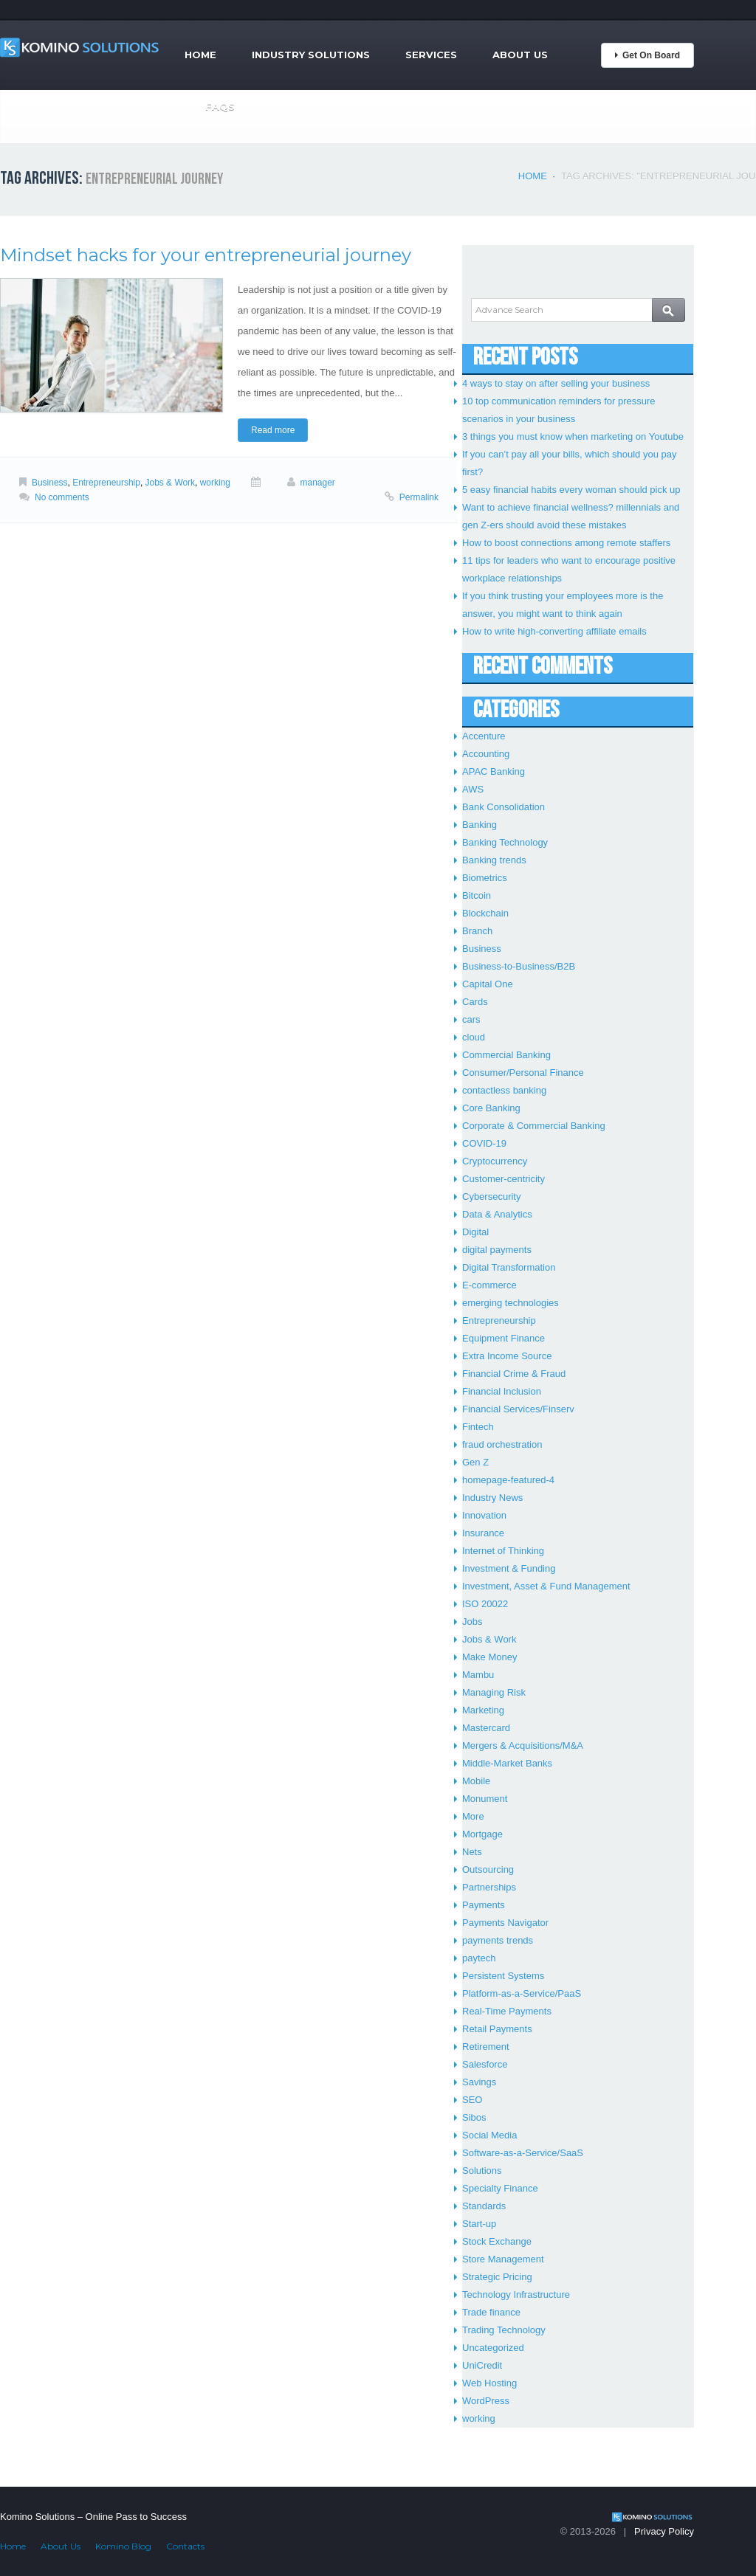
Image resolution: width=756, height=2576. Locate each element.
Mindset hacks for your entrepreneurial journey (205, 255)
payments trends (497, 1940)
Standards (484, 2205)
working (215, 482)
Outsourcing (488, 1869)
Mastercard (486, 1727)
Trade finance (491, 2312)
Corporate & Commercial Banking (533, 1125)
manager (317, 482)
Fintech (478, 1426)
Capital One (487, 984)
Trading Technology (504, 2329)
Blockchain (485, 913)
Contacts (185, 2546)
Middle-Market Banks (507, 1763)
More (473, 1816)
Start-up (479, 2223)
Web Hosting (489, 2383)
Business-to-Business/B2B (518, 966)
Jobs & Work (170, 482)
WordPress (485, 2400)
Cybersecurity (491, 1196)
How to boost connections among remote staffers (566, 542)
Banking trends (494, 860)
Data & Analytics (497, 1214)
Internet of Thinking (503, 1550)
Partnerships (489, 1887)
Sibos (474, 2117)
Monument (484, 1798)
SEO (472, 2099)
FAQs (220, 106)
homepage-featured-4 (508, 1479)
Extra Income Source (506, 1355)
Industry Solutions (311, 55)
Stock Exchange (497, 2241)
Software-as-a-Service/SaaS (522, 2152)
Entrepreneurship (106, 482)
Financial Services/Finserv (518, 1409)
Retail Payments (497, 2028)
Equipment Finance (503, 1338)
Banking (479, 824)
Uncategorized (493, 2347)
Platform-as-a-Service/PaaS (521, 1993)
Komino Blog (123, 2546)
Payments (483, 1904)
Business (50, 482)
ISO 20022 (485, 1603)
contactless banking (504, 1090)
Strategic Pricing (497, 2276)
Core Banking (491, 1107)
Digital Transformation (508, 1267)
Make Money (489, 1656)
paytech (479, 1958)
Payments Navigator (505, 1922)
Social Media (489, 2135)
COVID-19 (484, 1143)
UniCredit (482, 2365)
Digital (475, 1231)
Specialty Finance (500, 2188)
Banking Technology (505, 842)
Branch (477, 930)
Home (200, 55)
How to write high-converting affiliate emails (554, 631)
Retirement (485, 2046)
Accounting (485, 753)
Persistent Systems (503, 1975)
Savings (479, 2082)
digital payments (497, 1249)
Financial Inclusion (501, 1391)
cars (471, 1019)
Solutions (481, 2170)
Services (431, 55)
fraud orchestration (502, 1444)
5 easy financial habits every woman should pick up (571, 489)
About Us (520, 55)
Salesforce (484, 2064)
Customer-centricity (503, 1178)
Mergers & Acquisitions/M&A (522, 1745)
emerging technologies (510, 1302)
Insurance (483, 1533)
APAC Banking (493, 771)
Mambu (478, 1674)
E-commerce (489, 1285)
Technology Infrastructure (516, 2294)
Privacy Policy (664, 2531)
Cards (475, 1001)
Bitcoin (476, 895)
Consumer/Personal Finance (523, 1072)
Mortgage (482, 1834)
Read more (273, 430)
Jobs (472, 1621)
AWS (473, 789)
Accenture (484, 736)
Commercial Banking (506, 1054)
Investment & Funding (508, 1568)
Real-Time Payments (506, 2011)
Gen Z (475, 1462)
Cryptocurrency (494, 1161)
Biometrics (484, 877)
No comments (62, 497)
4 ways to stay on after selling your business (556, 383)
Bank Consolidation (503, 806)
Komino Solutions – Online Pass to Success (93, 2516)
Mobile (476, 1780)
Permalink (419, 497)
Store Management (503, 2259)
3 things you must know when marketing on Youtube (573, 436)
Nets (472, 1851)
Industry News (492, 1497)
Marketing (483, 1710)
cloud (473, 1037)
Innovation (484, 1515)
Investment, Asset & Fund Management (546, 1586)
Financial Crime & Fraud (514, 1373)
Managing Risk (494, 1692)
